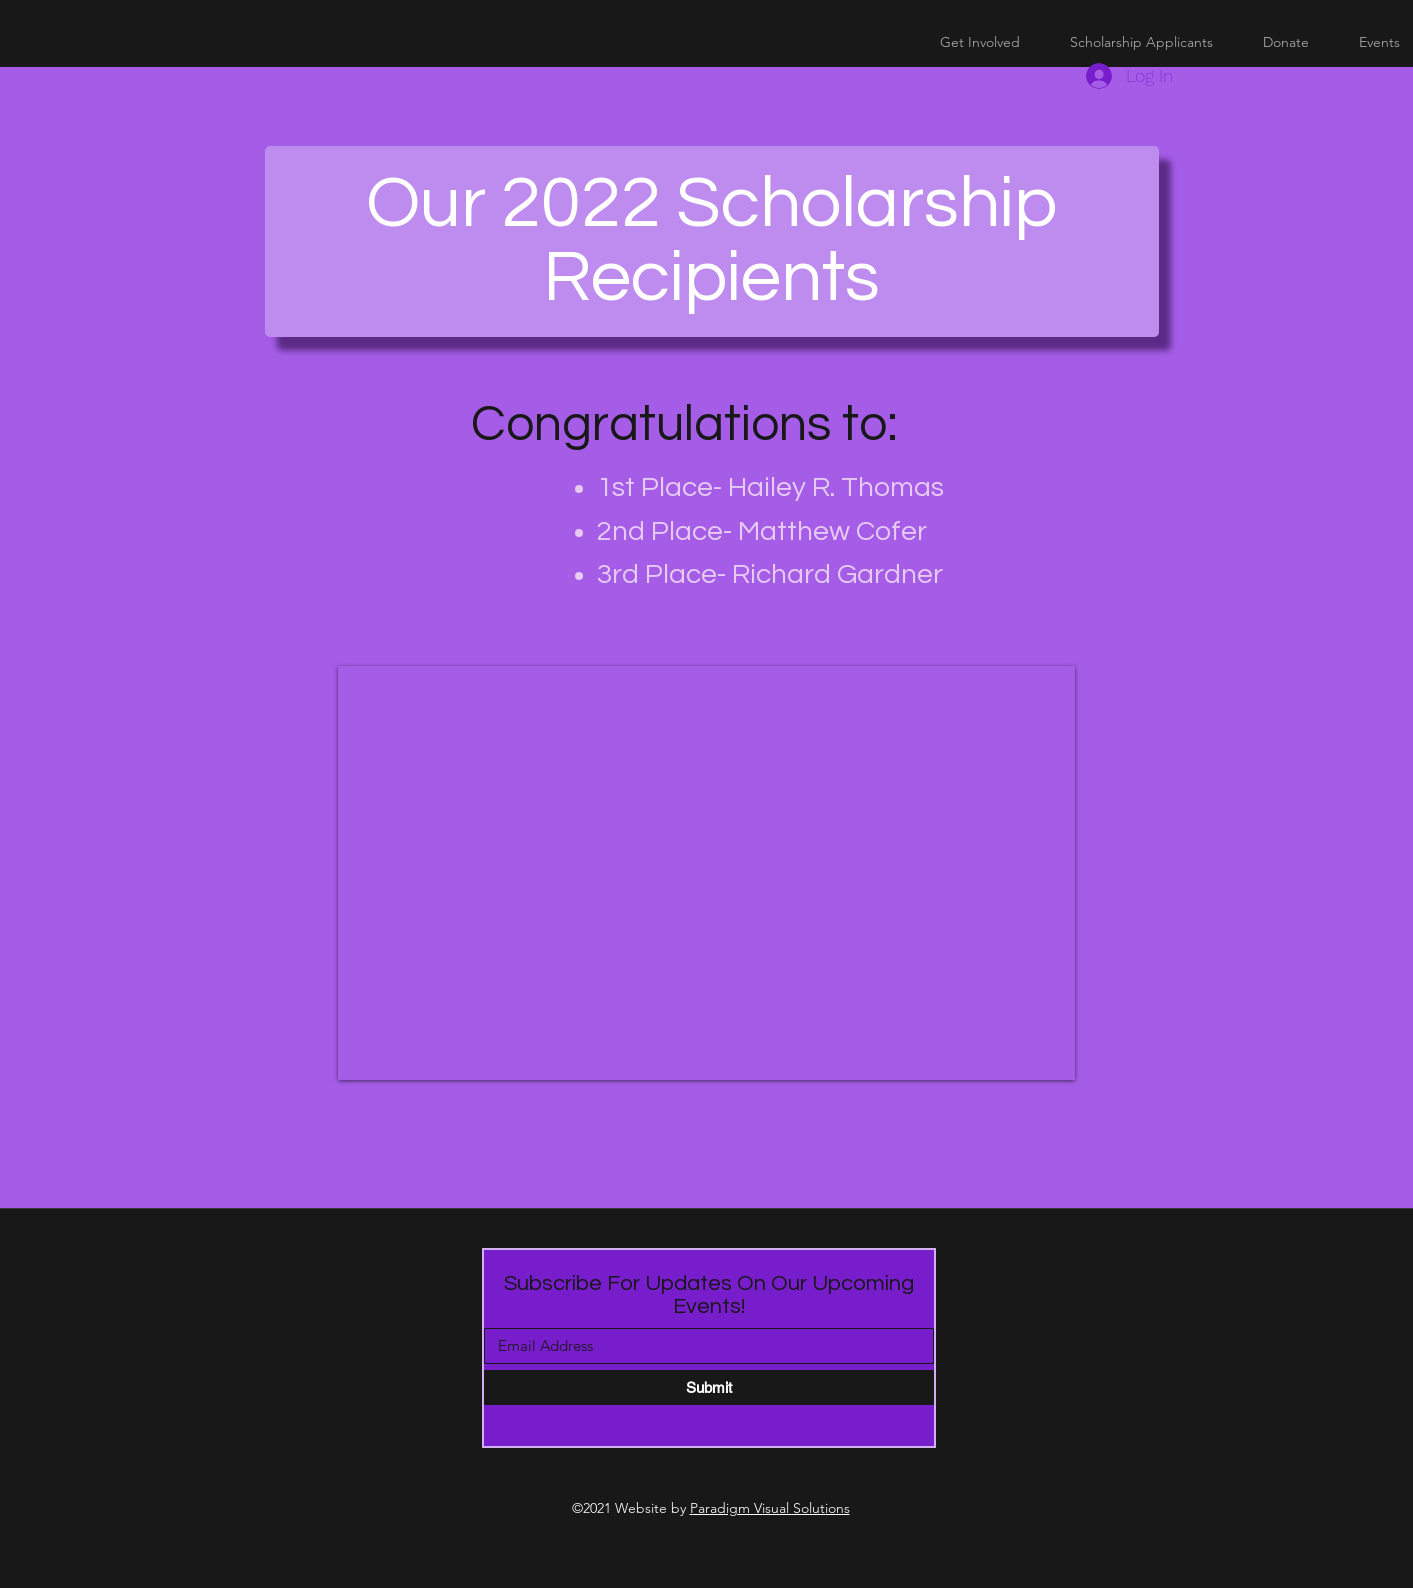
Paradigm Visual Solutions (770, 1508)
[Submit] (709, 1387)
